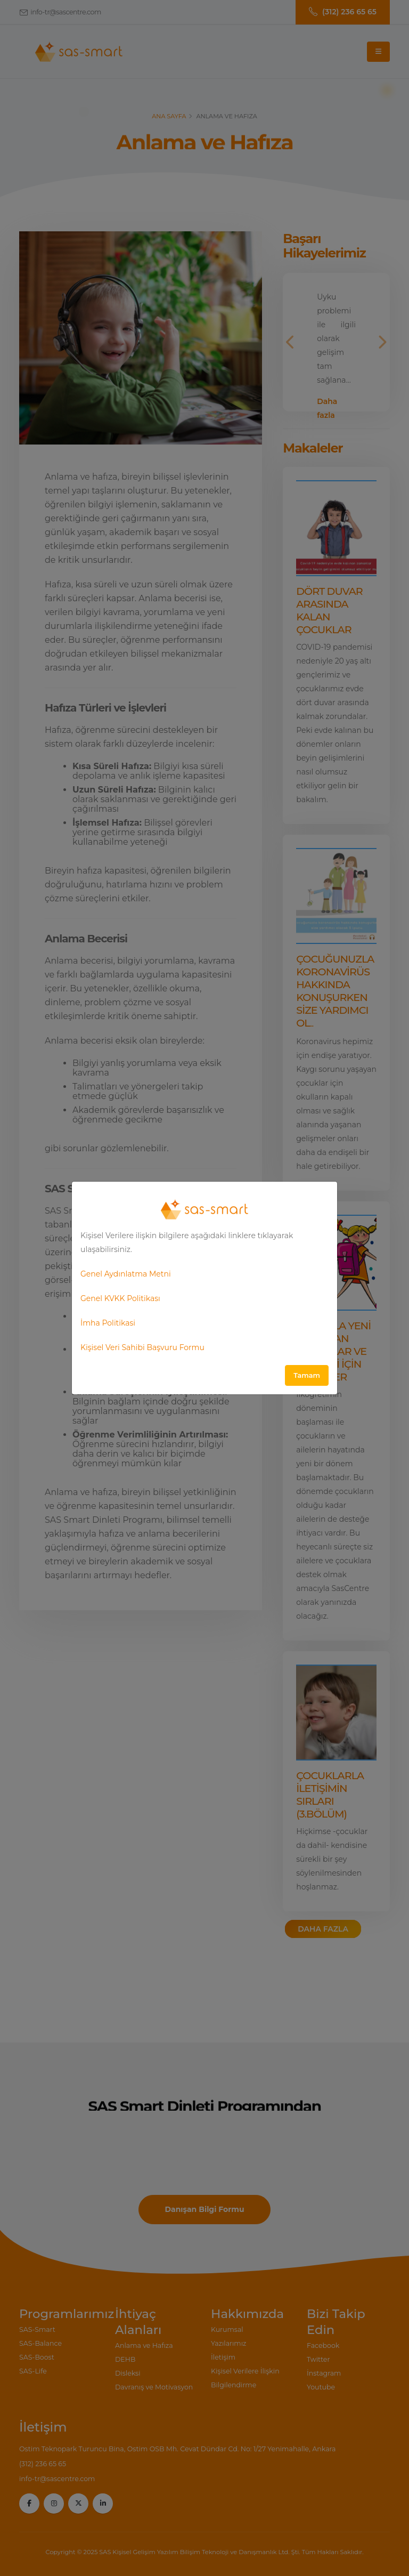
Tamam (306, 1375)
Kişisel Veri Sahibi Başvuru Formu (142, 1347)
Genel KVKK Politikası (120, 1298)
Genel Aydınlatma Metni (125, 1274)
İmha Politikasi (107, 1323)
